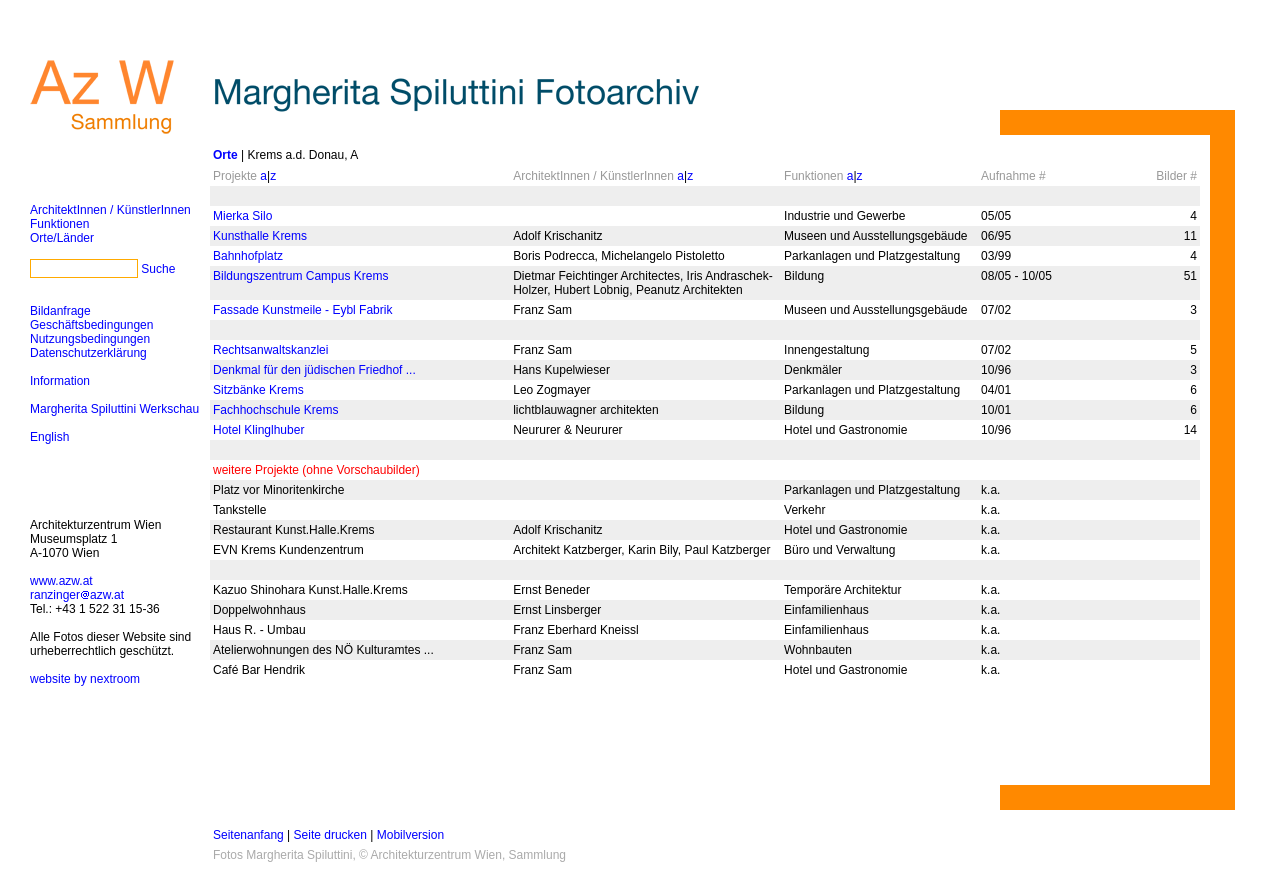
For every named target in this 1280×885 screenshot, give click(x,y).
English (49, 437)
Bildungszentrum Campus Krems (300, 276)
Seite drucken (330, 835)
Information (60, 381)
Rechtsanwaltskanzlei (270, 350)
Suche (158, 269)
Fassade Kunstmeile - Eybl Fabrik (302, 310)
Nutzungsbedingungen (90, 339)
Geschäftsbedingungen (91, 325)
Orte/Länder (62, 238)
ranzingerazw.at (77, 595)
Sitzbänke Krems (258, 390)
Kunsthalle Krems (260, 236)
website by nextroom (85, 679)
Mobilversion (410, 835)
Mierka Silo (242, 216)
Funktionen (59, 224)
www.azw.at (61, 581)
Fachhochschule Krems (275, 410)
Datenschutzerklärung (88, 353)
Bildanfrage (60, 311)
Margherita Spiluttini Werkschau (114, 409)
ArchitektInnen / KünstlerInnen (110, 210)
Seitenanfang (248, 835)
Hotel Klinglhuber (258, 430)
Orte (225, 155)
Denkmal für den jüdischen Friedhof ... (314, 370)
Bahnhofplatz (248, 256)
